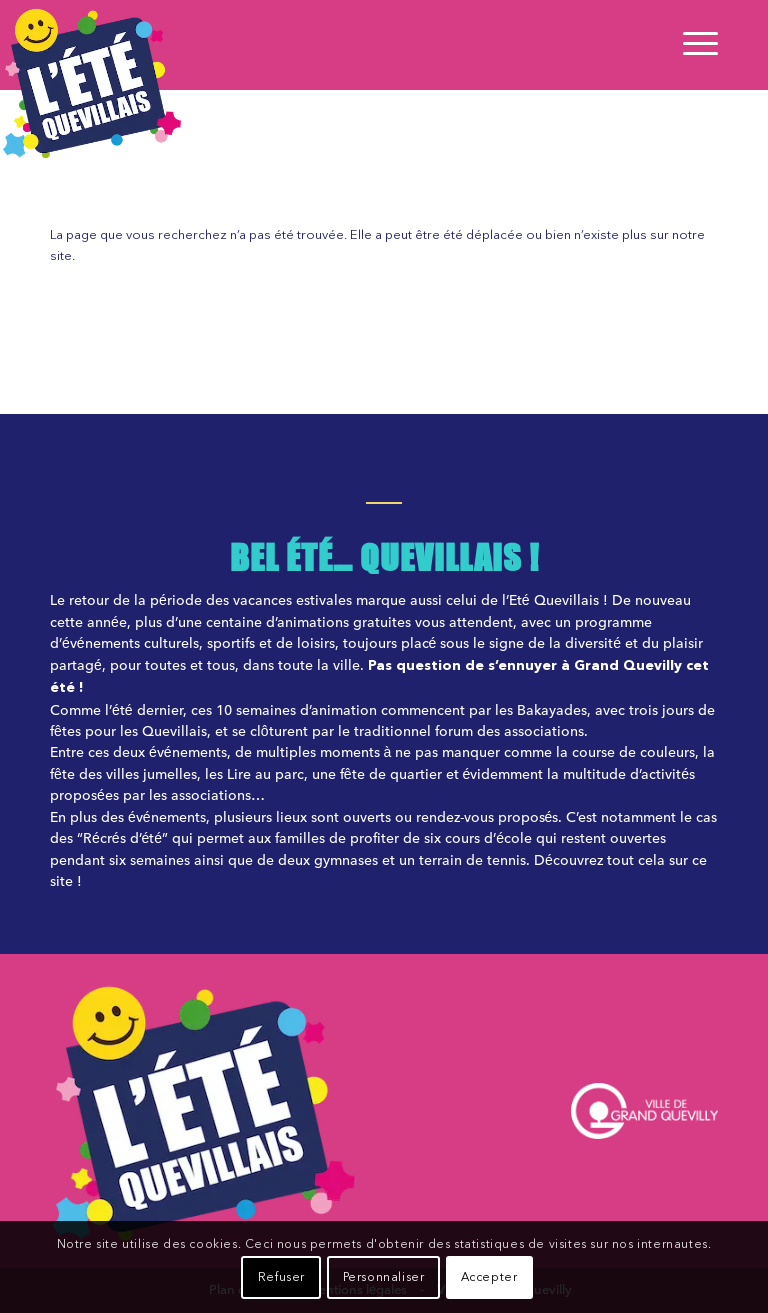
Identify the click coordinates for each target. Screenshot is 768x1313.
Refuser (281, 1278)
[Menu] (695, 45)
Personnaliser (384, 1278)
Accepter (489, 1278)
